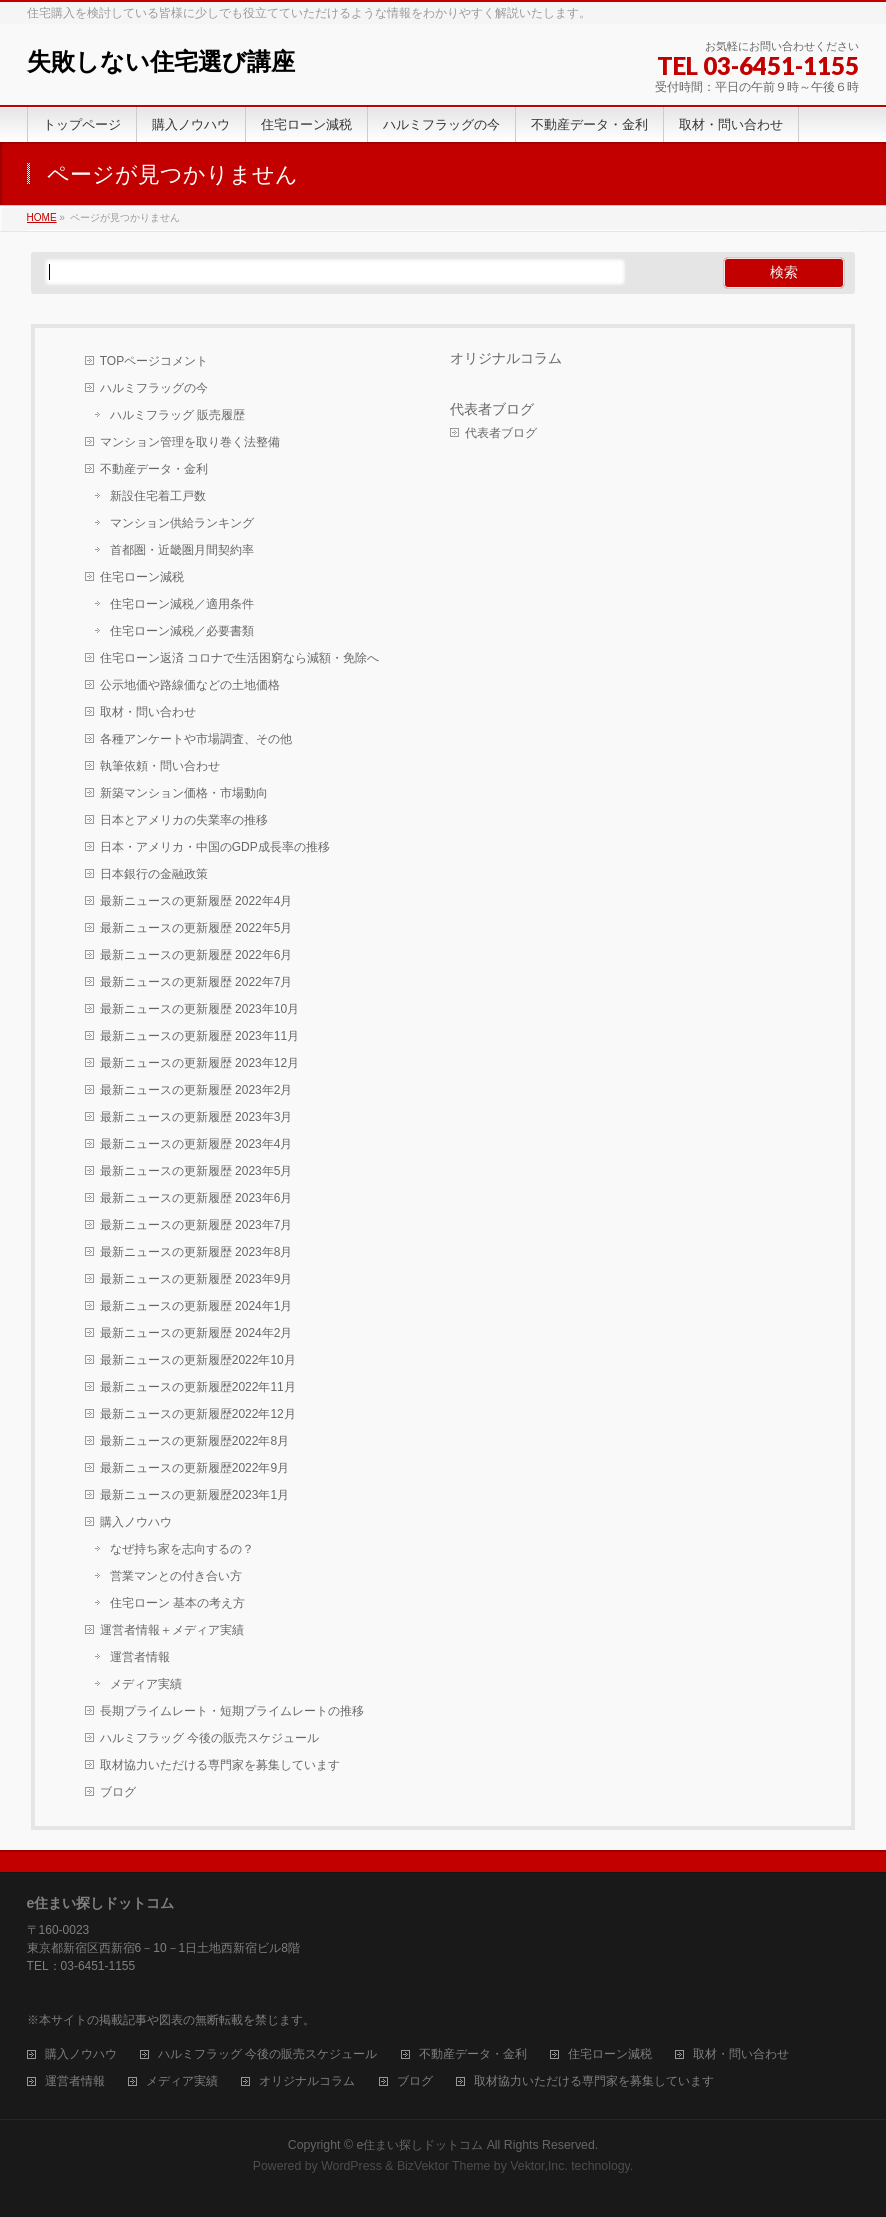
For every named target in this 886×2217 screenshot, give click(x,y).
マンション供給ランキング (182, 523)
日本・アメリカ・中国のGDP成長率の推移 (215, 847)
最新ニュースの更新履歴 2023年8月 (196, 1252)
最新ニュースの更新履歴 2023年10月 (199, 1009)
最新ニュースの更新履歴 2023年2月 (196, 1090)
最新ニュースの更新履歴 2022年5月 (196, 928)
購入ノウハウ (136, 1522)
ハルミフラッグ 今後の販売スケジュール (209, 1738)
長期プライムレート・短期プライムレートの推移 (232, 1711)
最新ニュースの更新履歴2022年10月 (198, 1360)
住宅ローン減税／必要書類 (182, 631)
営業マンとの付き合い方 (176, 1576)
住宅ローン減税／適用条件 (182, 604)
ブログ (118, 1792)
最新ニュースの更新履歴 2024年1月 (196, 1306)
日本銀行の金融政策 (154, 874)
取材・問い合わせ (148, 712)
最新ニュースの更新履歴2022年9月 (194, 1468)
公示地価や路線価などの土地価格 (190, 685)
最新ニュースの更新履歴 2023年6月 (196, 1198)
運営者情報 (140, 1657)
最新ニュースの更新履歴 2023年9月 (196, 1279)
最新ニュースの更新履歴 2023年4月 (196, 1144)
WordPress (351, 2166)
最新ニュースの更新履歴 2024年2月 (196, 1333)
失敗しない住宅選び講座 (161, 61)
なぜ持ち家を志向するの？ (182, 1549)
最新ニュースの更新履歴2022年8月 (194, 1441)
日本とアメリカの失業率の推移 (184, 820)
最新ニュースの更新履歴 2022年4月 (196, 901)
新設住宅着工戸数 (158, 496)
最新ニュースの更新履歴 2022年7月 (196, 982)
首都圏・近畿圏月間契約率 (182, 550)
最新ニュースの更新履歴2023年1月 (194, 1495)
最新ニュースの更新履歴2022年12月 (198, 1414)
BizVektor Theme (444, 2166)
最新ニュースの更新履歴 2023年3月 (196, 1117)
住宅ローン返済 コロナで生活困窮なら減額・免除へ (239, 658)
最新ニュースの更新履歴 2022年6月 (196, 955)
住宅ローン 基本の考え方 (177, 1603)
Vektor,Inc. (539, 2166)
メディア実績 (146, 1684)
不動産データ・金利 (154, 469)
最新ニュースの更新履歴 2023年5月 (196, 1171)
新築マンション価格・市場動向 (184, 793)
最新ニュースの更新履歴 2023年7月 (196, 1225)
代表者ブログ (492, 409)
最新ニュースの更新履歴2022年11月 (198, 1387)
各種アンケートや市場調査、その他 (196, 739)
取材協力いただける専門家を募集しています (220, 1765)
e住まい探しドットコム (419, 2145)
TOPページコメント (154, 361)
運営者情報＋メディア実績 (172, 1630)
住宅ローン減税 (142, 577)
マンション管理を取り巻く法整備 (190, 442)
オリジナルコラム (506, 358)
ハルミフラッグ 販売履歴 (177, 415)
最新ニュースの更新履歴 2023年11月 (199, 1036)
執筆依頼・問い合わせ (160, 766)
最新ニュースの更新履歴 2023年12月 (199, 1063)
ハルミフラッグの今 (154, 388)
